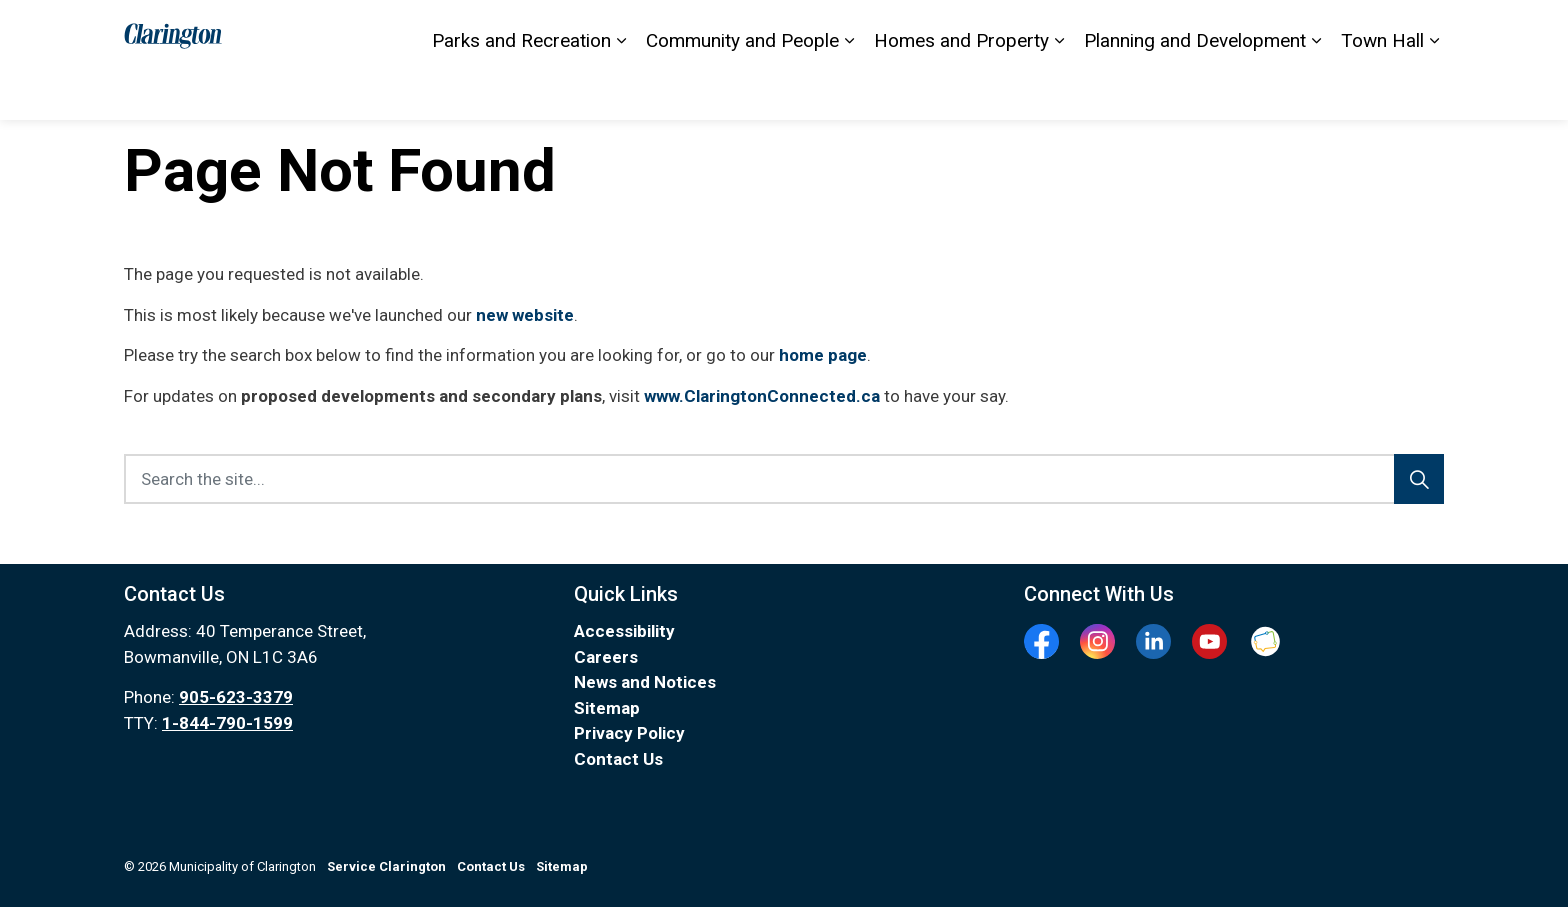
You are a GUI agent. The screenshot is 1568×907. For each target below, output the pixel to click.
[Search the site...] (784, 479)
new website (525, 315)
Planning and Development (1195, 89)
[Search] (1419, 479)
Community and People (742, 89)
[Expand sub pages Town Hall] (1434, 90)
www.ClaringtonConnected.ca (762, 396)
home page (823, 355)
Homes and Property (961, 89)
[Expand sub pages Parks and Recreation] (621, 90)
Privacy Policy (629, 733)
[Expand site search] (1424, 30)
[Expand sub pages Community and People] (849, 90)
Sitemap (1118, 30)
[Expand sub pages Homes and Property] (1059, 90)
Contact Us (938, 30)
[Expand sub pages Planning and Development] (1316, 90)
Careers (606, 657)
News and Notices (645, 682)
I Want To (1343, 30)
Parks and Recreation (521, 89)
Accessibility (1032, 30)
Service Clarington (1222, 30)
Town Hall (1382, 89)
